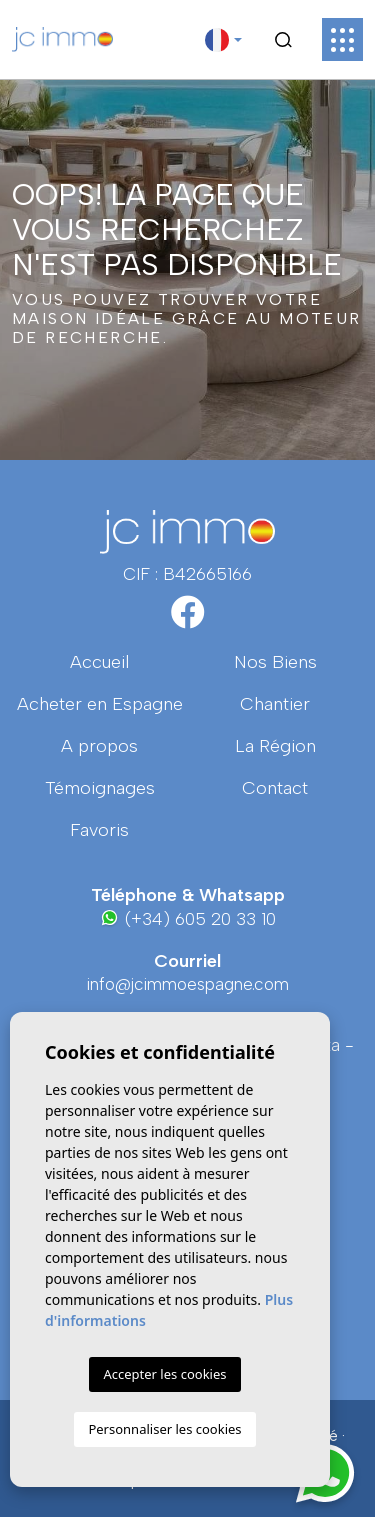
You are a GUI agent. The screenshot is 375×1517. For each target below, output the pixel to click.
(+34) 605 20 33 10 (187, 918)
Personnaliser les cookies (164, 1429)
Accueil (99, 662)
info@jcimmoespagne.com (188, 984)
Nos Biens (275, 662)
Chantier (275, 704)
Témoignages (100, 788)
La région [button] (275, 746)
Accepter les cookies (164, 1374)
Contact (275, 788)
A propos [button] (99, 746)
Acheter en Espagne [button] (100, 704)
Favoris (99, 830)
